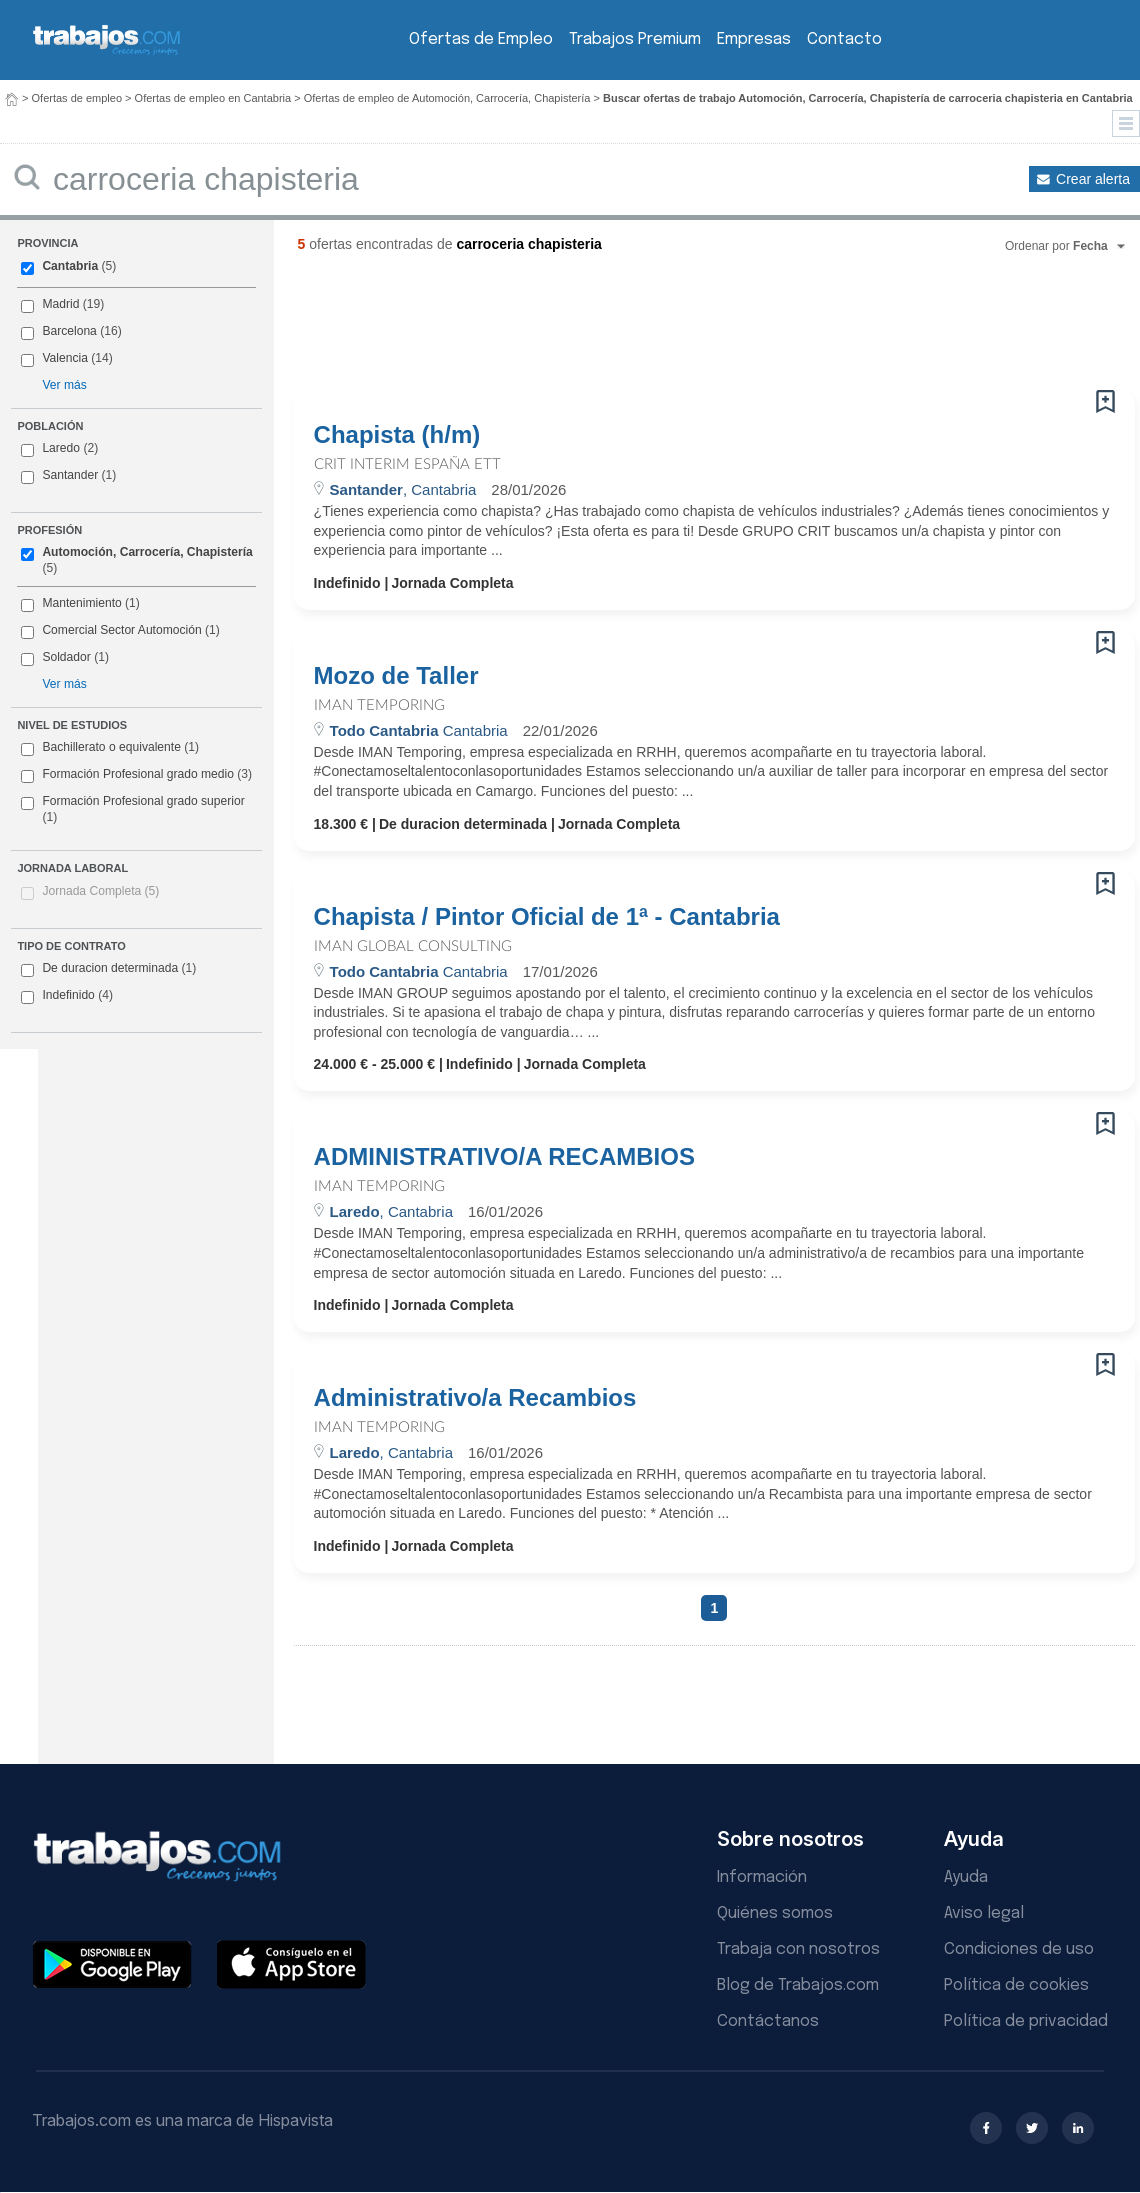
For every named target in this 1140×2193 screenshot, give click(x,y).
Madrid (60, 304)
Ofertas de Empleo (481, 39)
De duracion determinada (108, 969)
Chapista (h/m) (397, 435)
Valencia (65, 358)
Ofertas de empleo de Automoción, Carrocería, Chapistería (447, 98)
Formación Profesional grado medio (136, 775)
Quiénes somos (775, 1913)
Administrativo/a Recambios (475, 1398)
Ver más (64, 385)
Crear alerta (1093, 179)
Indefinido (67, 996)
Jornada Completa (100, 891)
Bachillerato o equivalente (110, 748)
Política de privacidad (1026, 2021)
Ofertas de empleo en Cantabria (213, 98)
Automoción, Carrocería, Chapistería (147, 552)
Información (762, 1877)
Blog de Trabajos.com (798, 1985)
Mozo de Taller (396, 676)
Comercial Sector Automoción (121, 630)
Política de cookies (1016, 1985)
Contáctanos (768, 2021)
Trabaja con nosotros (798, 1949)
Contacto (844, 39)
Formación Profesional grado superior (132, 809)
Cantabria (70, 266)
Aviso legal (984, 1913)
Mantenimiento (81, 603)
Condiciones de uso (1019, 1949)
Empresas (754, 39)
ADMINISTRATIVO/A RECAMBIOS (504, 1157)
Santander (70, 475)
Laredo (61, 448)
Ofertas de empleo (77, 98)
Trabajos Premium (635, 39)
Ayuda (966, 1877)
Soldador (66, 657)
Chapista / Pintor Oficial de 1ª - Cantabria (547, 917)
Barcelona (69, 331)
